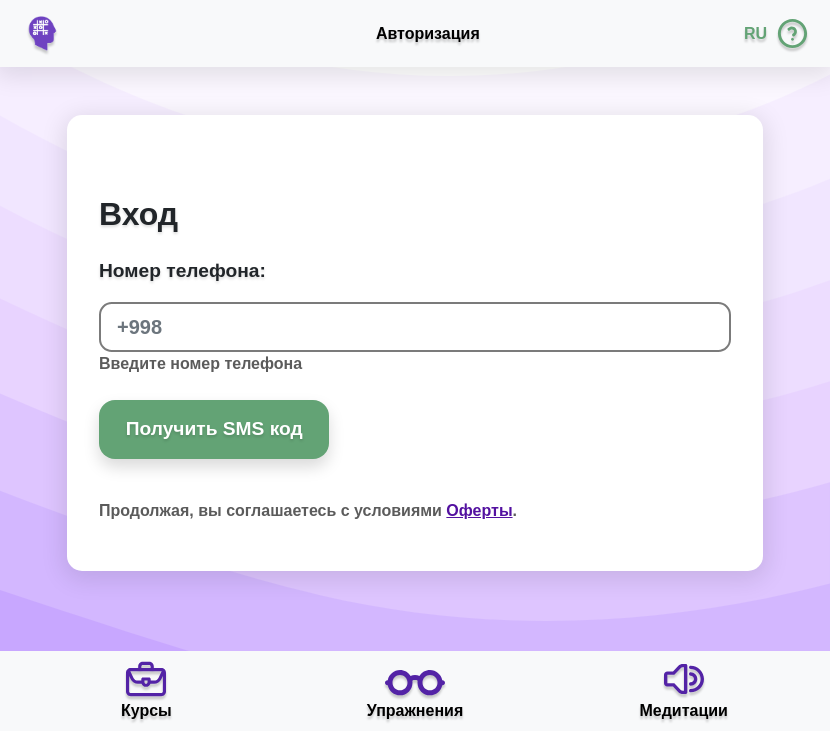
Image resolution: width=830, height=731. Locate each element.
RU (755, 33)
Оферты (479, 510)
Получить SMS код (214, 428)
